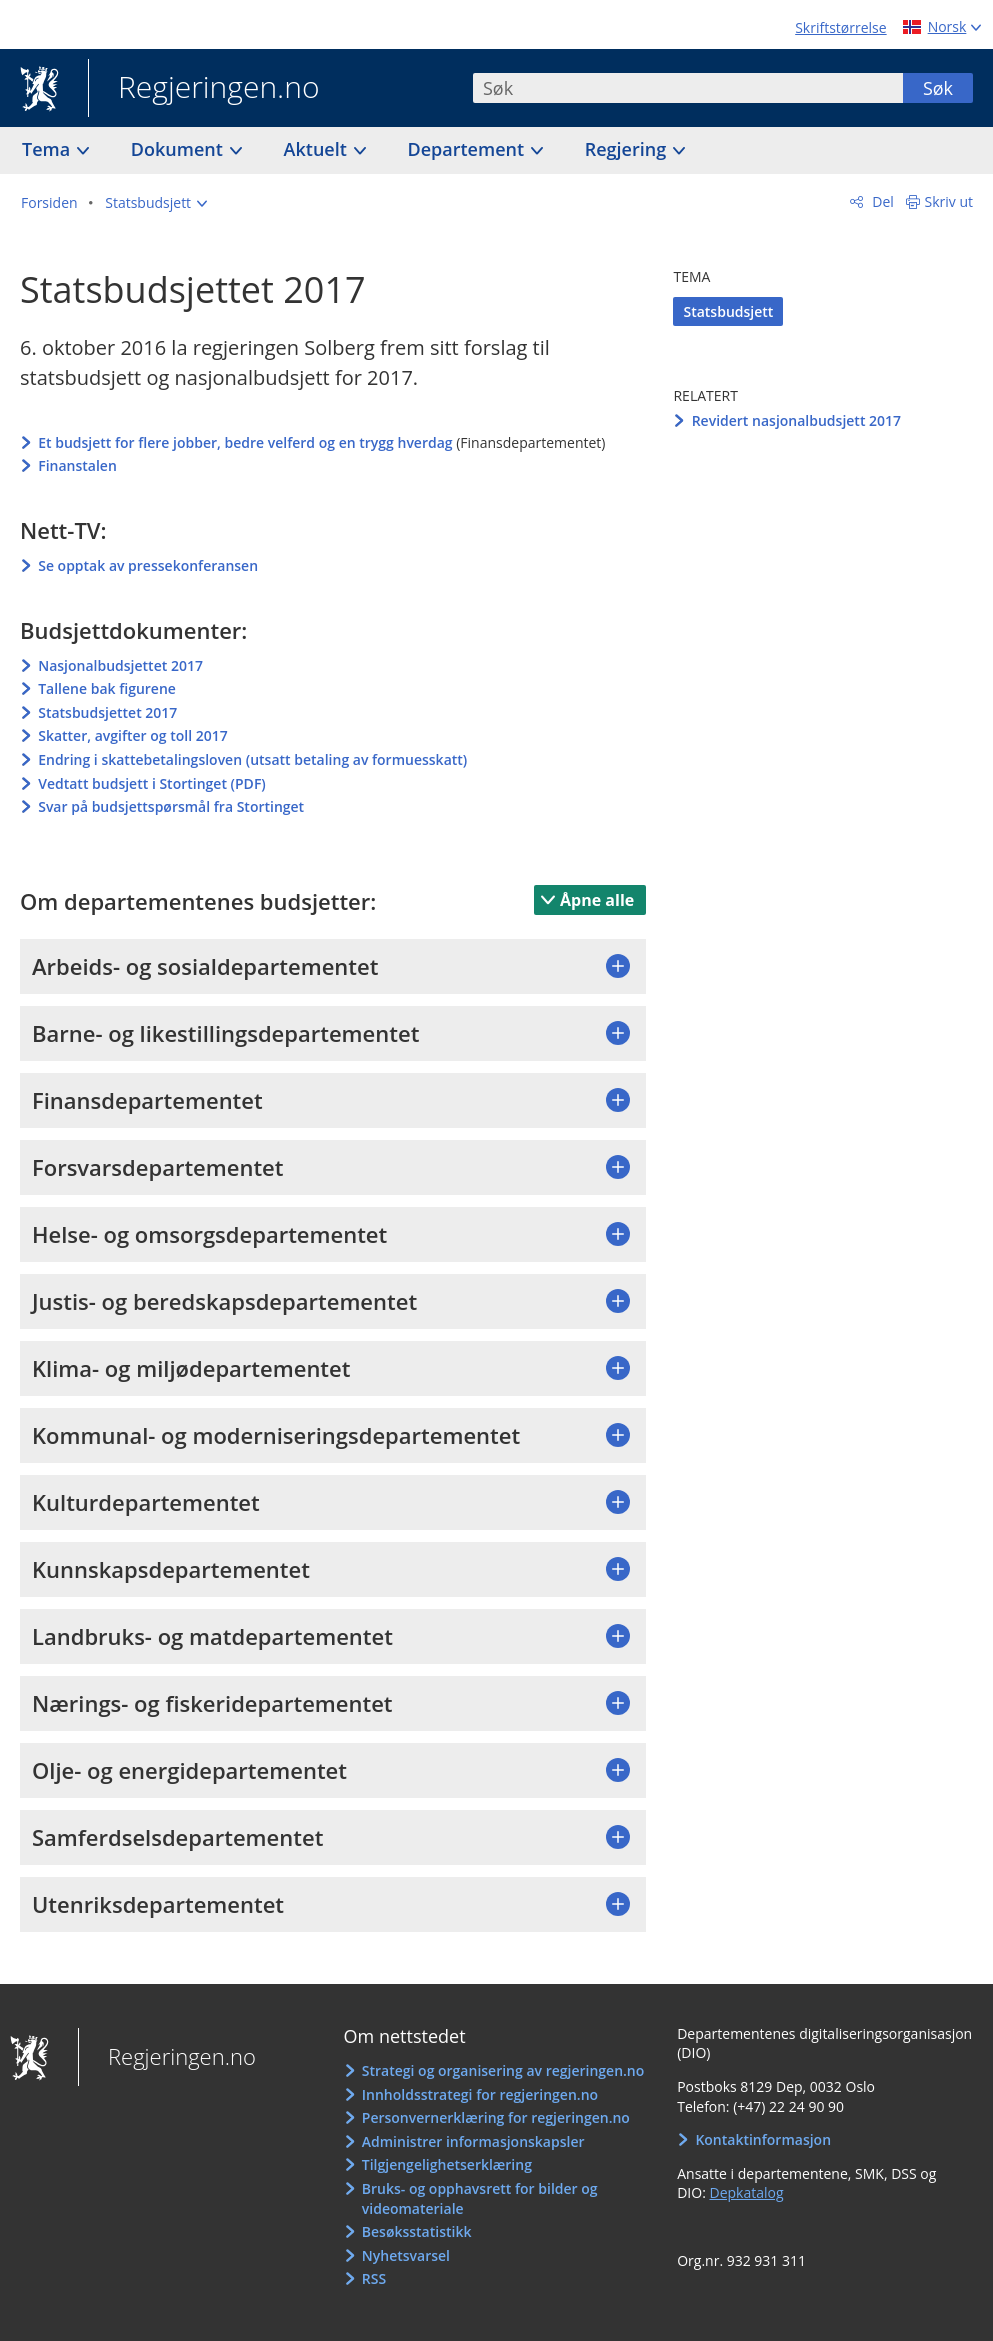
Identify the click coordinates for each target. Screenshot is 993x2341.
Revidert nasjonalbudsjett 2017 (796, 420)
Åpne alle (597, 900)
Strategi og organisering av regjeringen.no (503, 2070)
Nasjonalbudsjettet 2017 (120, 665)
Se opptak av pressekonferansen (148, 565)
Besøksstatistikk (417, 2231)
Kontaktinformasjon (763, 2139)
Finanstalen (77, 465)
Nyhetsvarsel (406, 2255)
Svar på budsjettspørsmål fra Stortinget (171, 806)
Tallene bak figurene (107, 688)
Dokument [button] (179, 149)
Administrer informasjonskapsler (473, 2141)
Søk (938, 88)
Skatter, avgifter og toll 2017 (133, 735)
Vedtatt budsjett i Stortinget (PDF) (152, 783)
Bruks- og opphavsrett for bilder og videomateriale (480, 2198)
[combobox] (688, 88)
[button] (156, 203)
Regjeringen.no (204, 89)
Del (881, 201)
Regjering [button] (628, 149)
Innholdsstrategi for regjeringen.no (480, 2094)
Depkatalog (746, 2192)
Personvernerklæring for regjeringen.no (496, 2117)
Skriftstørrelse (840, 27)
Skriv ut (949, 201)
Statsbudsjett (728, 311)
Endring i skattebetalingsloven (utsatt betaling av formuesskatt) (252, 759)
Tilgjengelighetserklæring (447, 2164)
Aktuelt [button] (318, 149)
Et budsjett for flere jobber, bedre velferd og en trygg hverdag (245, 442)
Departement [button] (468, 149)
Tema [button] (48, 149)
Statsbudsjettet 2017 (107, 712)
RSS (374, 2278)
